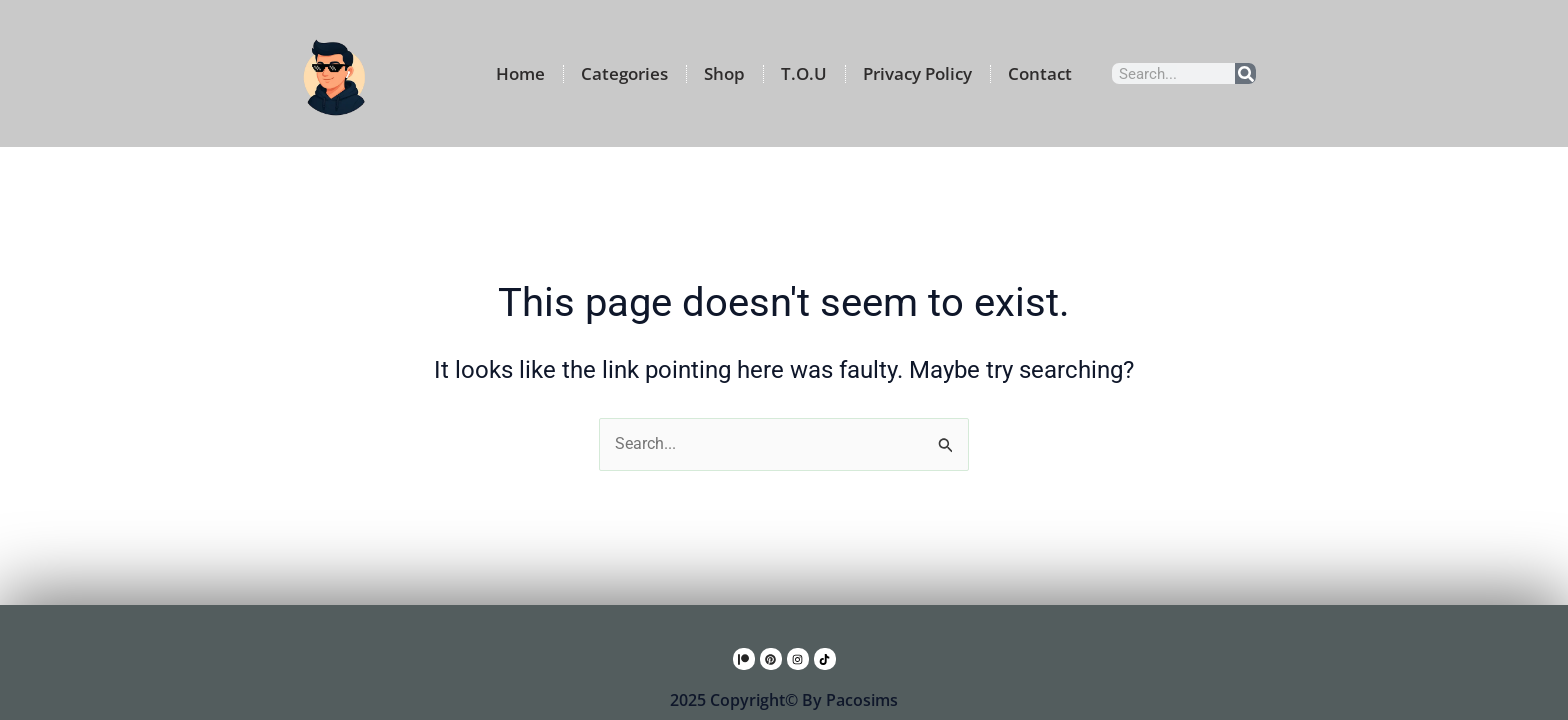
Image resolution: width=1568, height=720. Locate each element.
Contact (1040, 73)
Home (520, 73)
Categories (624, 73)
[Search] (1245, 73)
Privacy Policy (917, 73)
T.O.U (804, 73)
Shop (724, 73)
